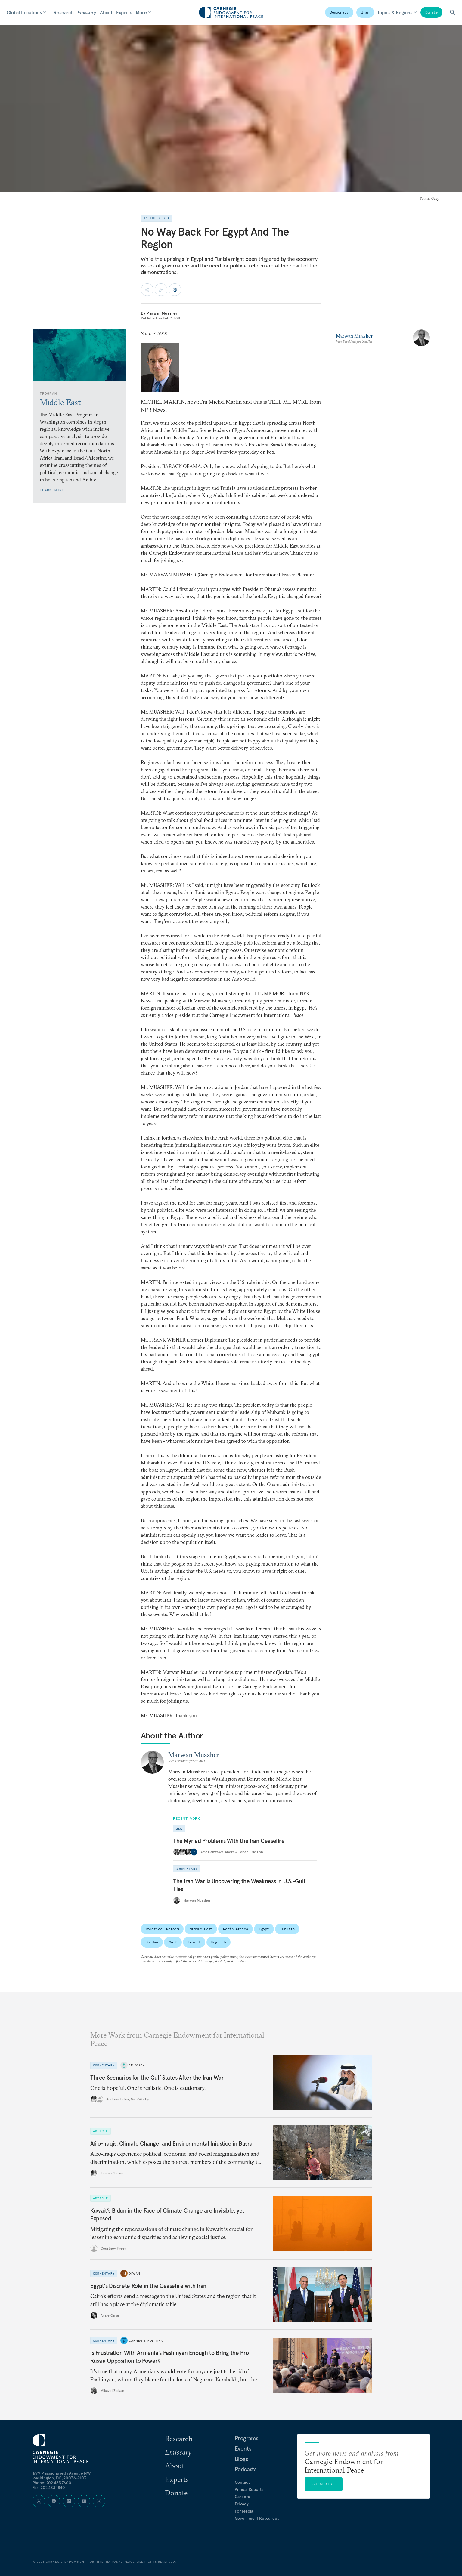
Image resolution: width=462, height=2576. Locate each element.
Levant (194, 1942)
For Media (244, 2511)
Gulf (173, 1942)
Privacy (242, 2504)
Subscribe (323, 2484)
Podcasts (245, 2469)
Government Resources (257, 2518)
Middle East (201, 1929)
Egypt (264, 1929)
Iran (365, 12)
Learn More (52, 490)
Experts (124, 12)
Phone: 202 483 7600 (52, 2482)
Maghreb (218, 1942)
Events (243, 2448)
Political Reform (162, 1929)
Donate (431, 12)
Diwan (134, 2273)
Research (64, 12)
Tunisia (287, 1929)
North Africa (235, 1929)
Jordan (152, 1942)
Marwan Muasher (162, 313)
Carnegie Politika (146, 2340)
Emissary (86, 12)
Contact (242, 2482)
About (106, 12)
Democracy (339, 12)
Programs (246, 2438)
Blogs (241, 2459)
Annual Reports (249, 2489)
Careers (242, 2496)
